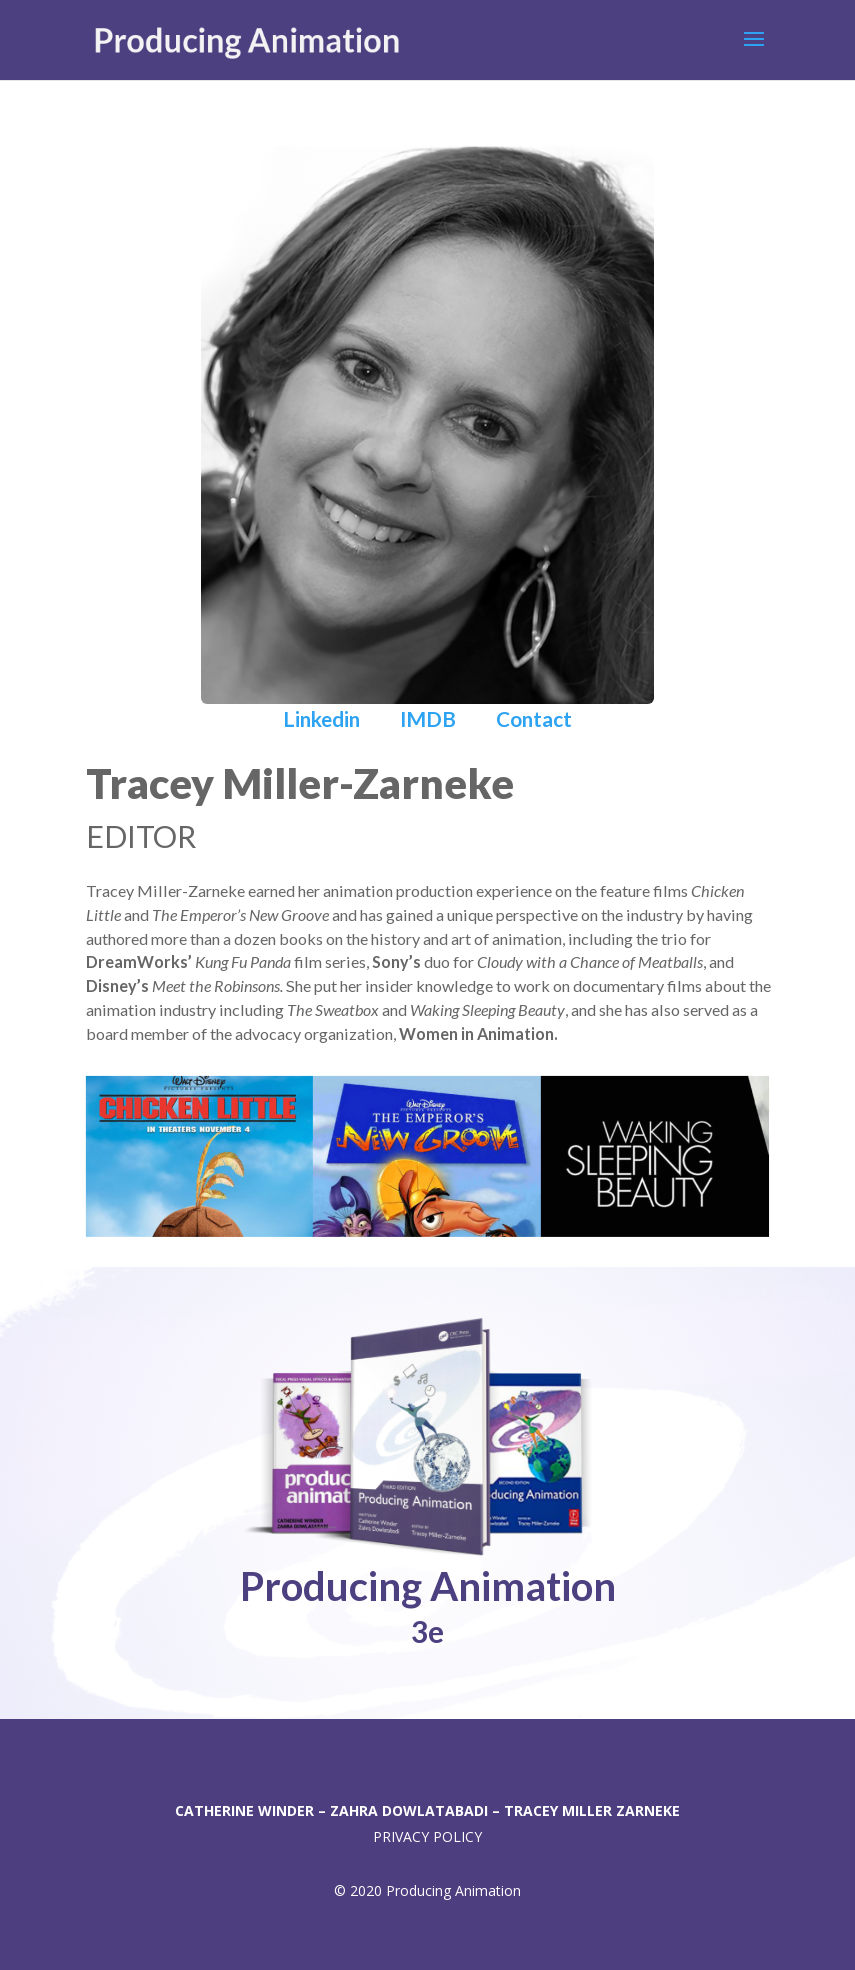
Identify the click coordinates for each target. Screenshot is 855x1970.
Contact (534, 719)
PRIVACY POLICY (427, 1836)
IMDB (428, 719)
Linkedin (323, 719)
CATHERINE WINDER (246, 1810)
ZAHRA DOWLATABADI (409, 1810)
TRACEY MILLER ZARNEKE (592, 1810)
